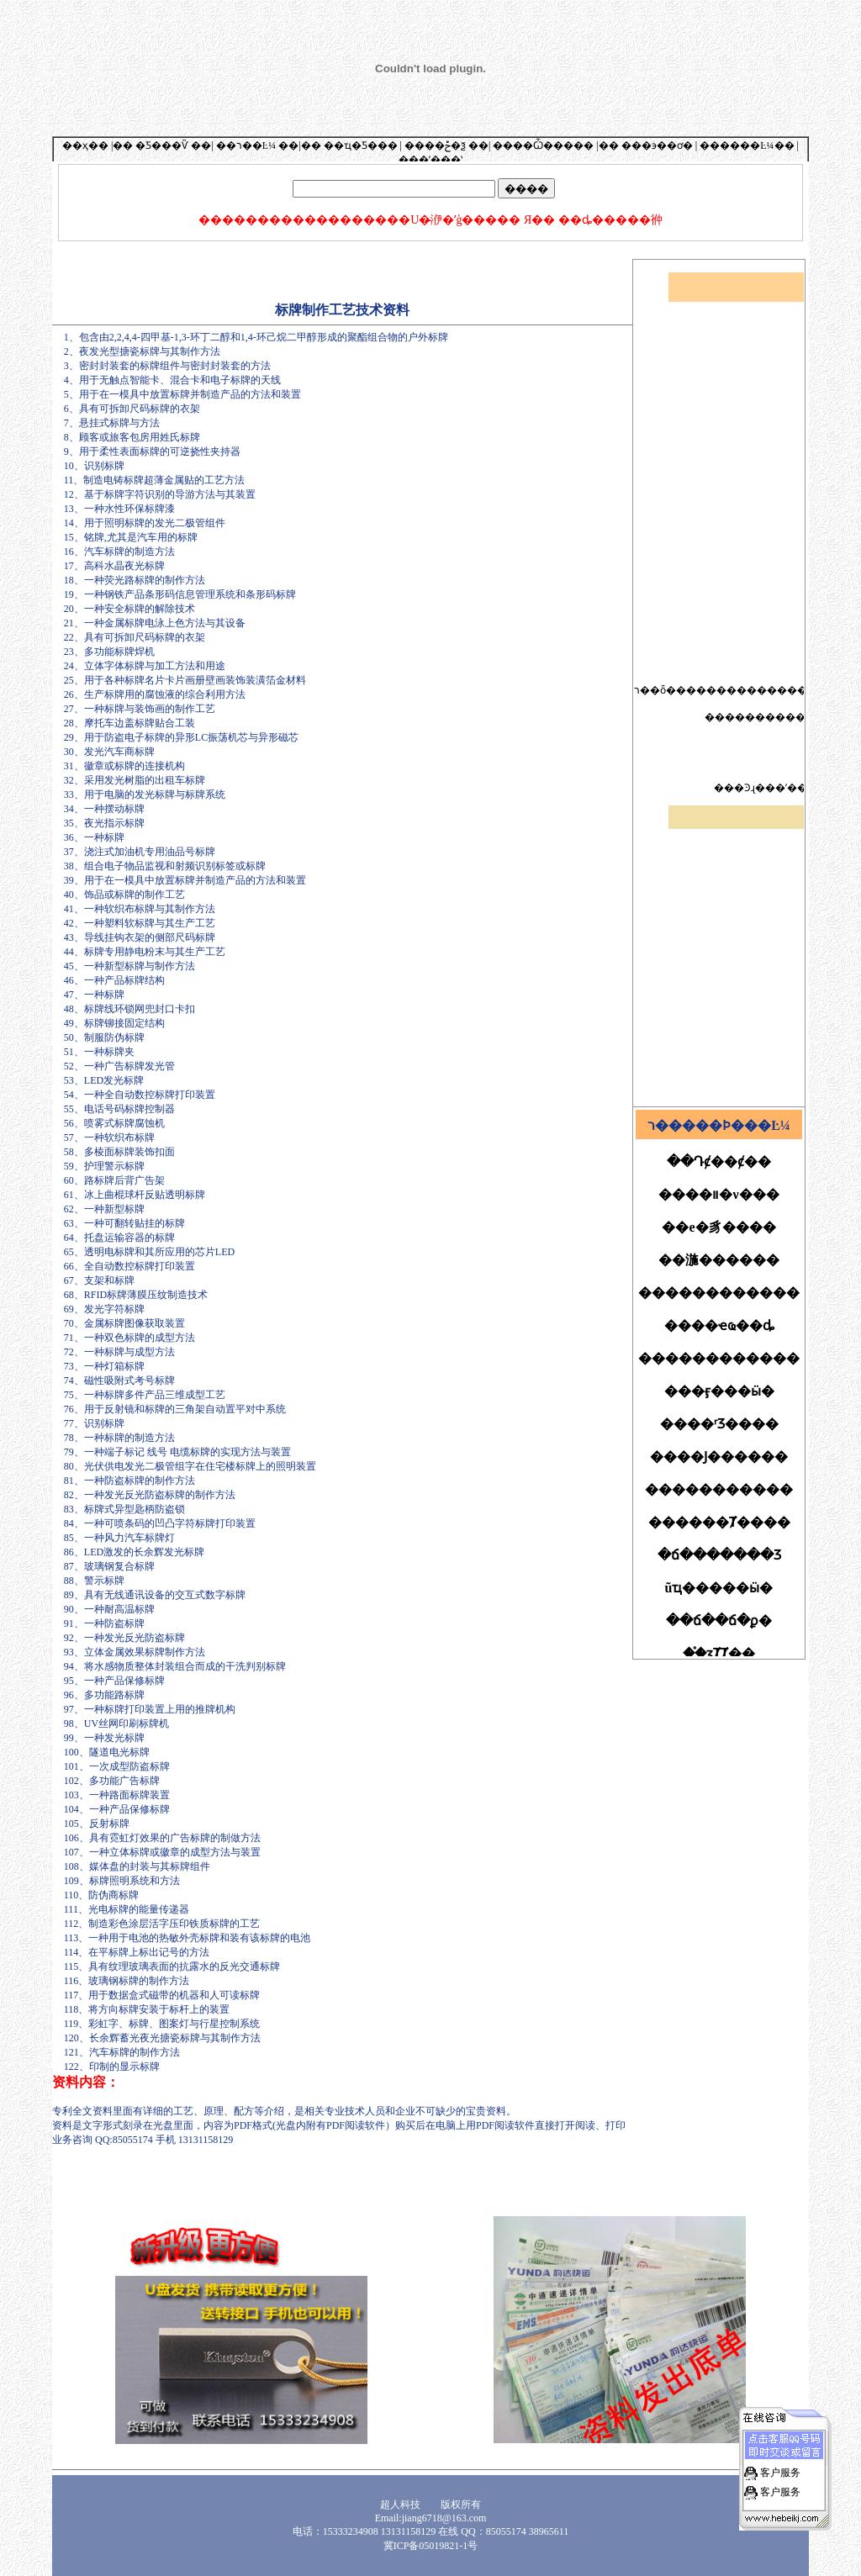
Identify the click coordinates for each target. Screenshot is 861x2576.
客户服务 (779, 2446)
